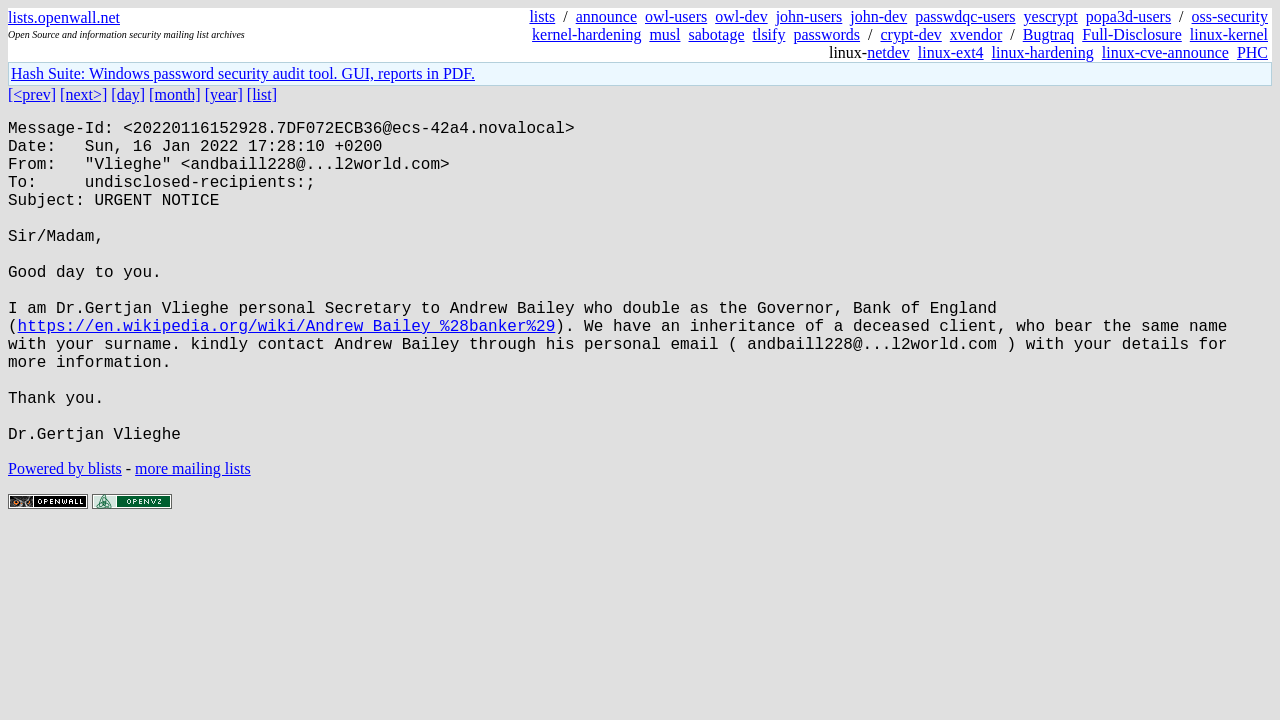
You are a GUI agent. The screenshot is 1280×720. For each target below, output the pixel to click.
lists (542, 16)
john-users (809, 16)
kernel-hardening (586, 34)
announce (606, 16)
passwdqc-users (965, 16)
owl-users (676, 16)
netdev (888, 52)
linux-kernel (1229, 34)
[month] (175, 94)
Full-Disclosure (1132, 34)
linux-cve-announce (1165, 52)
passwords (826, 34)
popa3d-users (1128, 16)
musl (664, 34)
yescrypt (1051, 16)
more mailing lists (193, 540)
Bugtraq (1049, 34)
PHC (1252, 52)
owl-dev (741, 16)
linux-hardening (1043, 52)
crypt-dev (911, 34)
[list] (262, 94)
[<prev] (32, 94)
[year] (224, 94)
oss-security (1230, 16)
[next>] (83, 94)
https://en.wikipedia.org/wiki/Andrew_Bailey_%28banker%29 (287, 373)
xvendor (976, 34)
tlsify (768, 34)
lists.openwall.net (64, 17)
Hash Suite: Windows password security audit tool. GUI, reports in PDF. (243, 73)
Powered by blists (65, 540)
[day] (128, 94)
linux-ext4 (951, 52)
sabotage (717, 34)
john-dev (878, 16)
